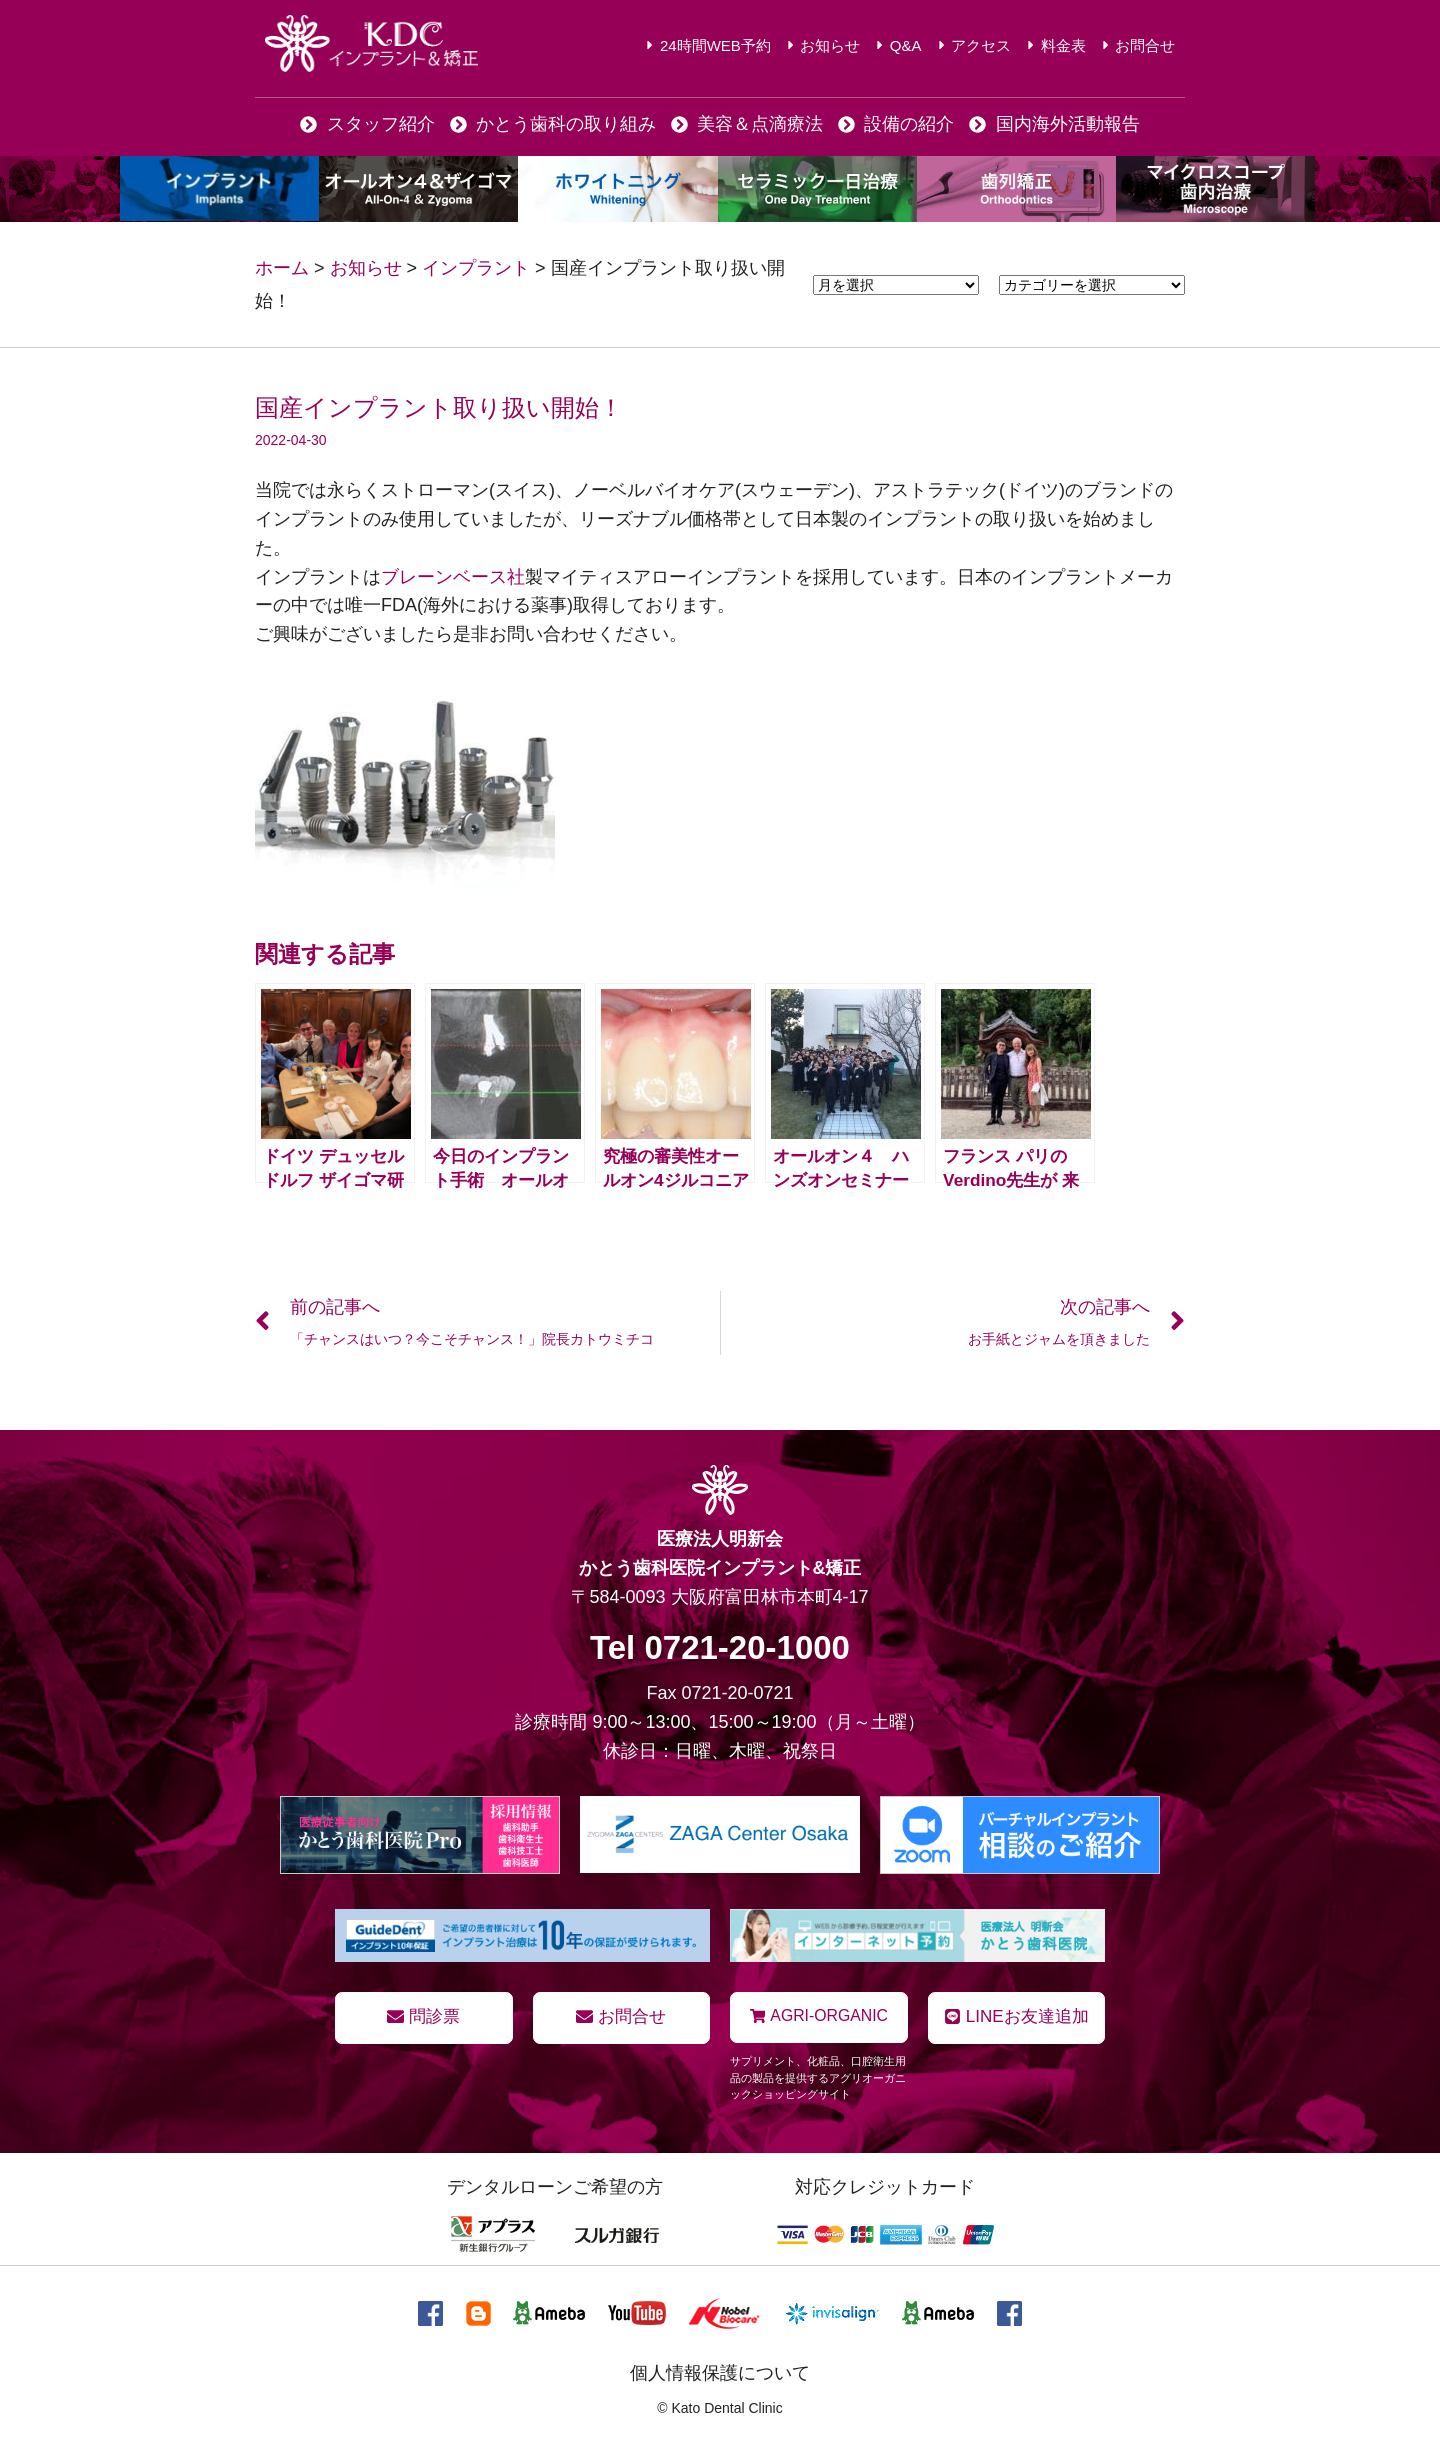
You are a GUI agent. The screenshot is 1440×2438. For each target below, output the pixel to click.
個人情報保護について (720, 2371)
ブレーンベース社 (453, 577)
